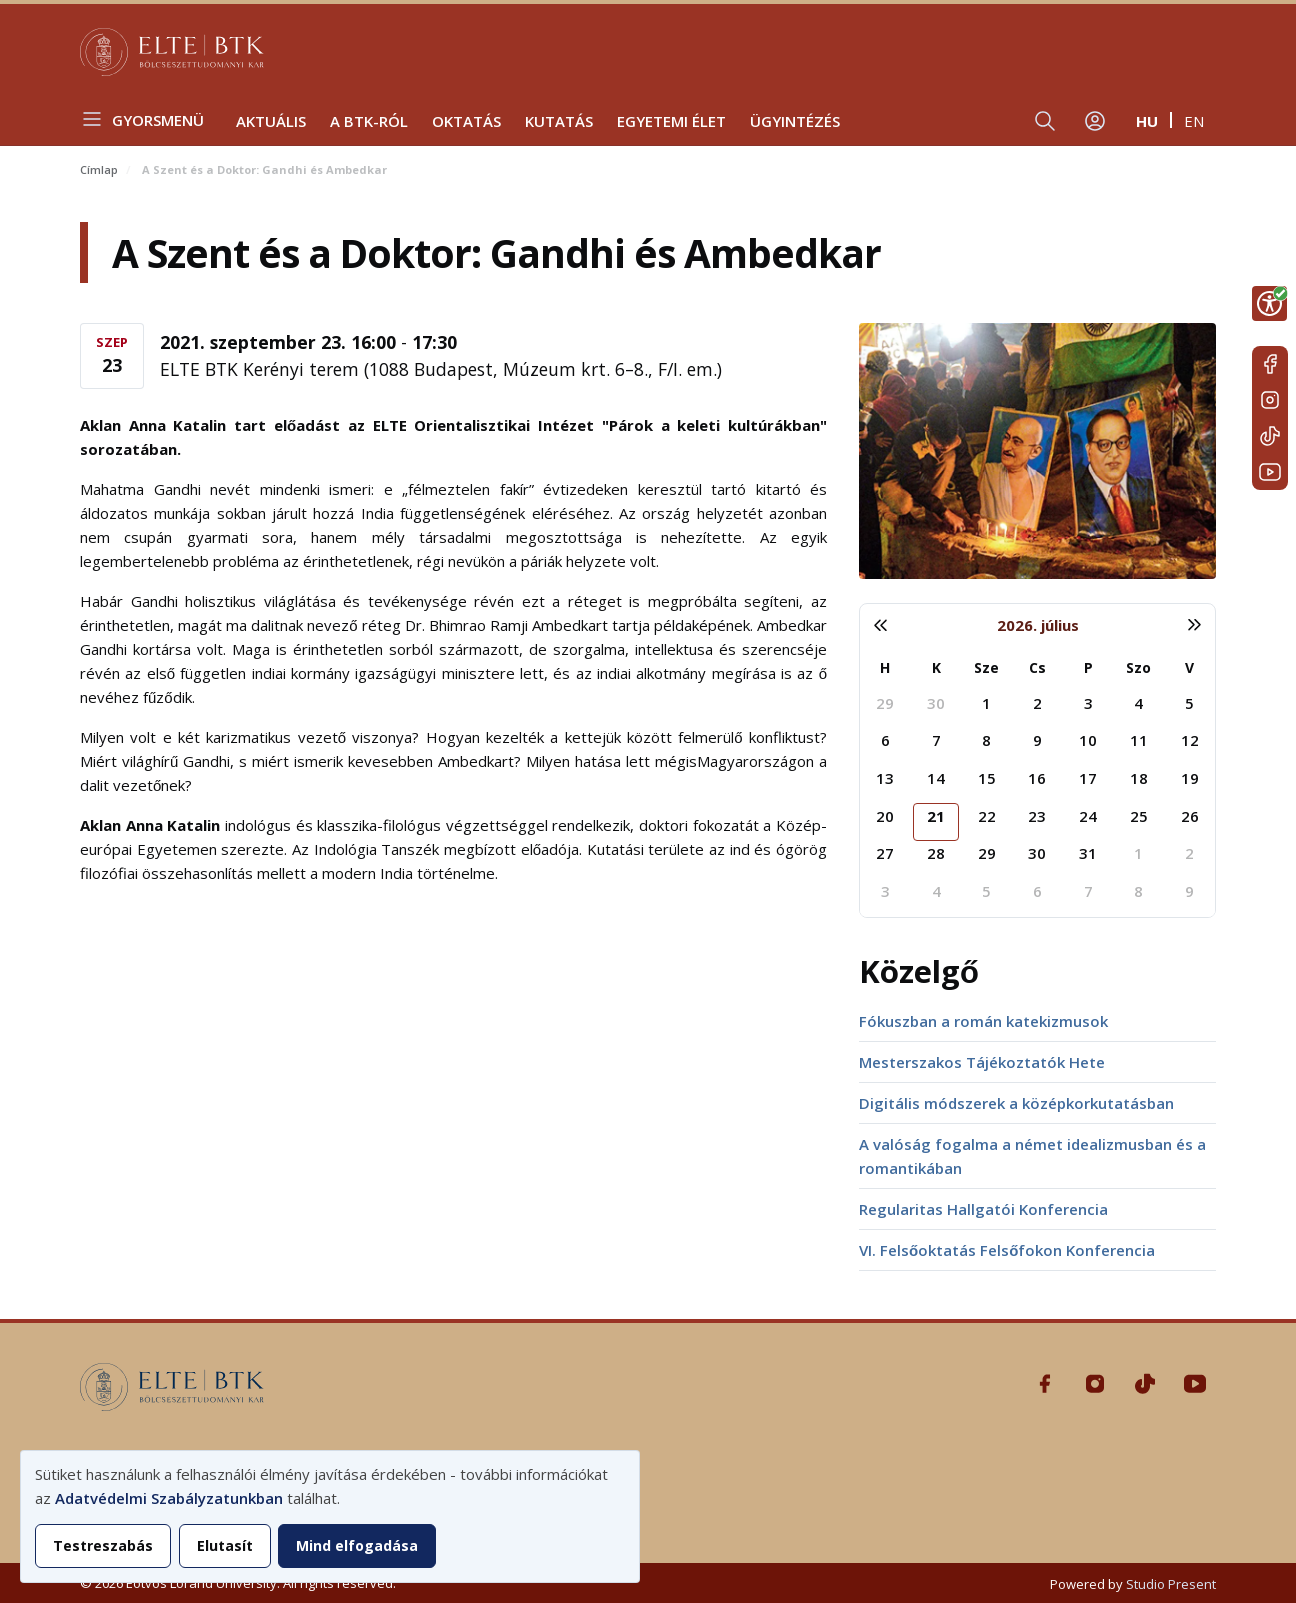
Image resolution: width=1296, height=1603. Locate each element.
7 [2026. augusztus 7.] (1088, 891)
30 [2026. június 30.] (936, 703)
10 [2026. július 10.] (1088, 740)
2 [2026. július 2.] (1037, 703)
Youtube (1270, 472)
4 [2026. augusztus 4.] (936, 891)
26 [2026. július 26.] (1190, 816)
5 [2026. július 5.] (1189, 703)
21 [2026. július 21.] (936, 816)
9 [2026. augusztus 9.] (1189, 891)
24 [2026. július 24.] (1088, 816)
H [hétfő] (885, 667)
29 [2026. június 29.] (885, 703)
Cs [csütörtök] (1037, 667)
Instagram (1270, 400)
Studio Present (1171, 1584)
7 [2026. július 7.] (936, 740)
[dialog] (330, 1516)
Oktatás (466, 121)
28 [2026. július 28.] (936, 853)
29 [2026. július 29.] (987, 853)
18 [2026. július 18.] (1139, 778)
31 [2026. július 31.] (1088, 853)
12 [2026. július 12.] (1190, 740)
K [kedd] (936, 667)
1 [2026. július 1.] (986, 703)
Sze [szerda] (986, 667)
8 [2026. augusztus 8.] (1138, 891)
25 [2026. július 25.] (1139, 816)
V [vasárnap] (1189, 667)
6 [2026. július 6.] (885, 740)
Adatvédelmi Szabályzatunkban (169, 1498)
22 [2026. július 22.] (987, 816)
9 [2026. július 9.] (1037, 740)
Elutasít (225, 1545)
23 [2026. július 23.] (1037, 816)
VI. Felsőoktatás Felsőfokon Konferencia (1007, 1250)
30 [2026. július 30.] (1037, 853)
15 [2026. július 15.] (987, 778)
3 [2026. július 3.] (1088, 703)
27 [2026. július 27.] (885, 853)
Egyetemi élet (671, 121)
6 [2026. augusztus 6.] (1037, 891)
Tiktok (1270, 436)
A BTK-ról (369, 121)
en (1194, 121)
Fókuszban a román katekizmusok (983, 1021)
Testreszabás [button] (103, 1545)
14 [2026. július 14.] (936, 778)
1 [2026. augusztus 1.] (1138, 853)
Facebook (1270, 364)
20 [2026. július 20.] (885, 816)
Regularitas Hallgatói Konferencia (983, 1209)
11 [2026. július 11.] (1139, 740)
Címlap (99, 169)
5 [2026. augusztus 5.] (986, 891)
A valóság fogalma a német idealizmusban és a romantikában (1032, 1156)
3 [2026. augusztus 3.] (885, 891)
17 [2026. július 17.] (1088, 778)
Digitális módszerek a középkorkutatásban (1016, 1103)
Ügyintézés (795, 121)
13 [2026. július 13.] (885, 778)
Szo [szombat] (1138, 667)
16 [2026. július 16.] (1037, 778)
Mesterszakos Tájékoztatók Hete (982, 1062)
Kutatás (559, 121)
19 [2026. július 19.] (1190, 778)
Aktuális (271, 121)
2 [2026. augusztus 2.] (1189, 853)
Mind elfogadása (357, 1545)
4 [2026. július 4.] (1138, 703)
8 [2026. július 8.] (986, 740)
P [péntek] (1088, 667)
